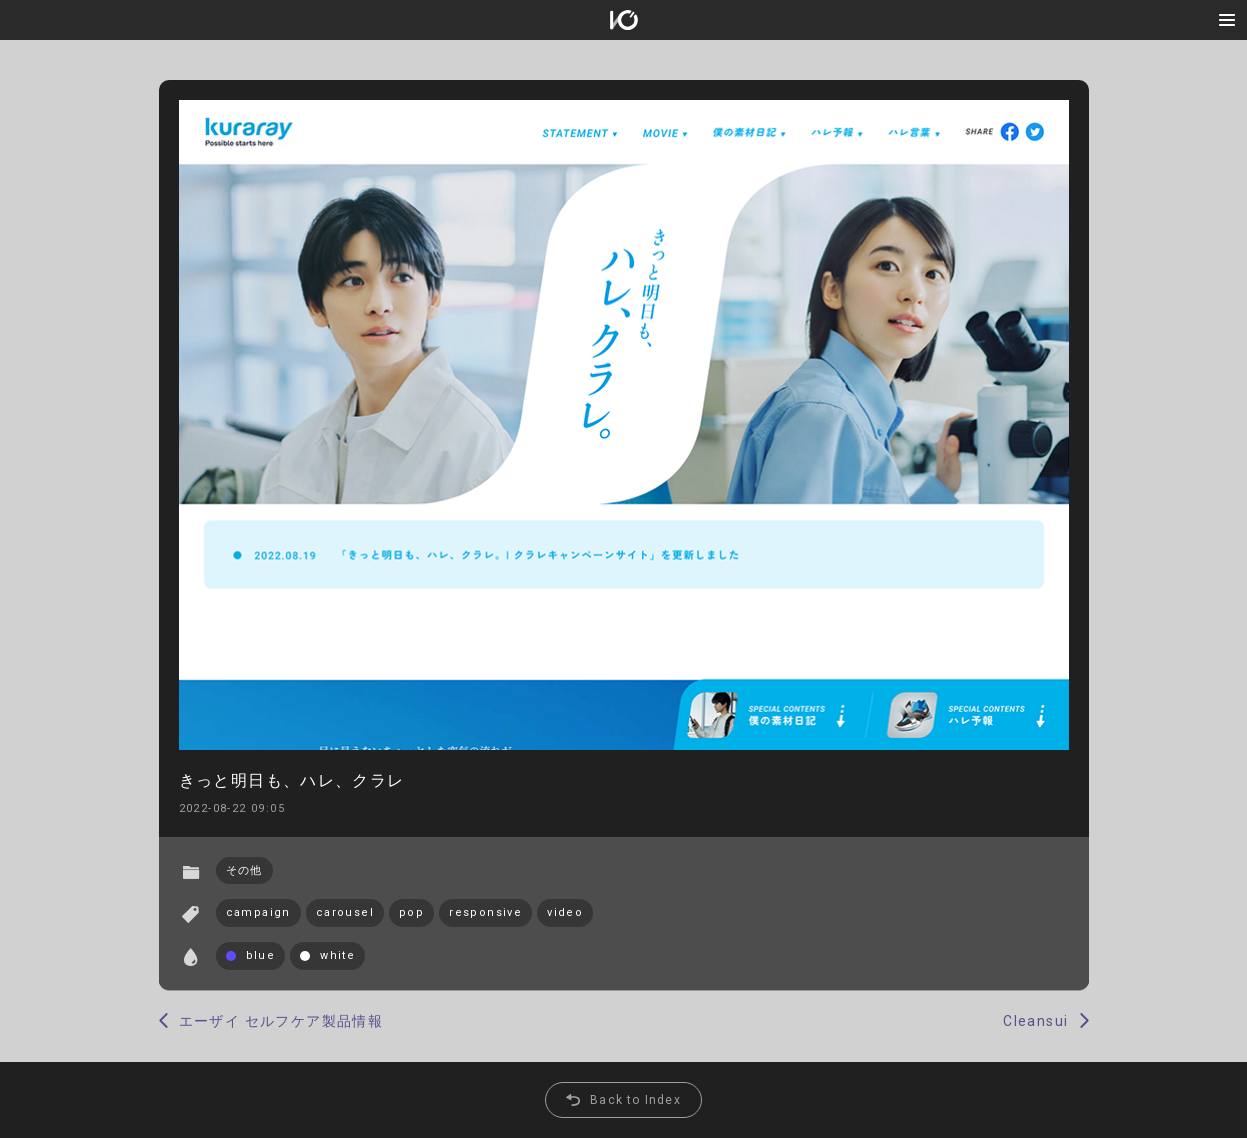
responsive (485, 912)
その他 (244, 870)
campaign (258, 912)
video (565, 912)
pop (411, 912)
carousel (345, 912)
